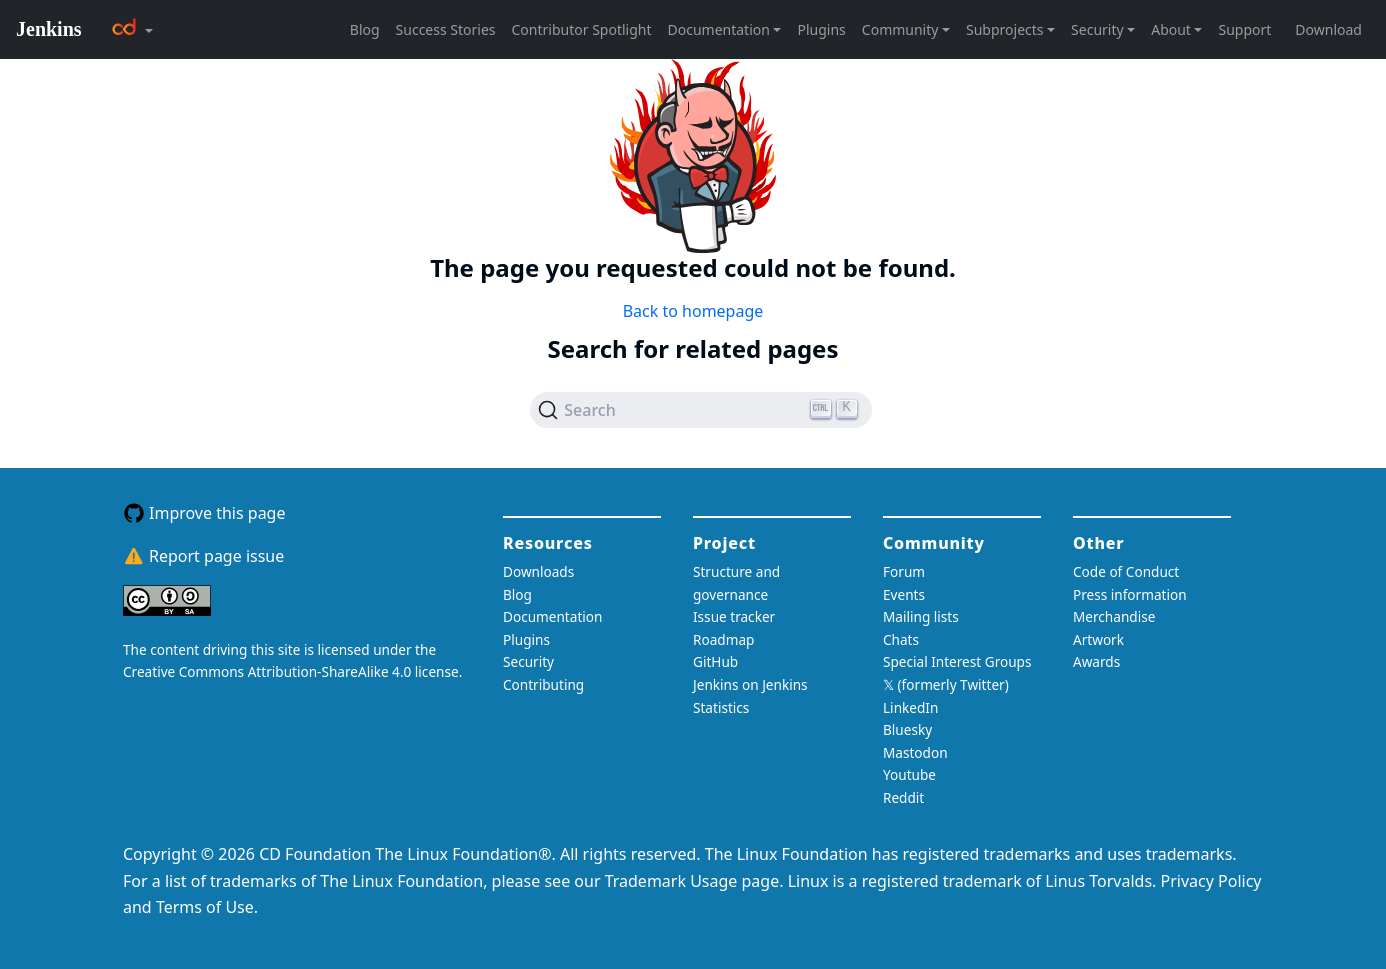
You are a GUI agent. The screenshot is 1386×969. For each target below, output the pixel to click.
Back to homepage (693, 311)
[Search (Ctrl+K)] (701, 410)
